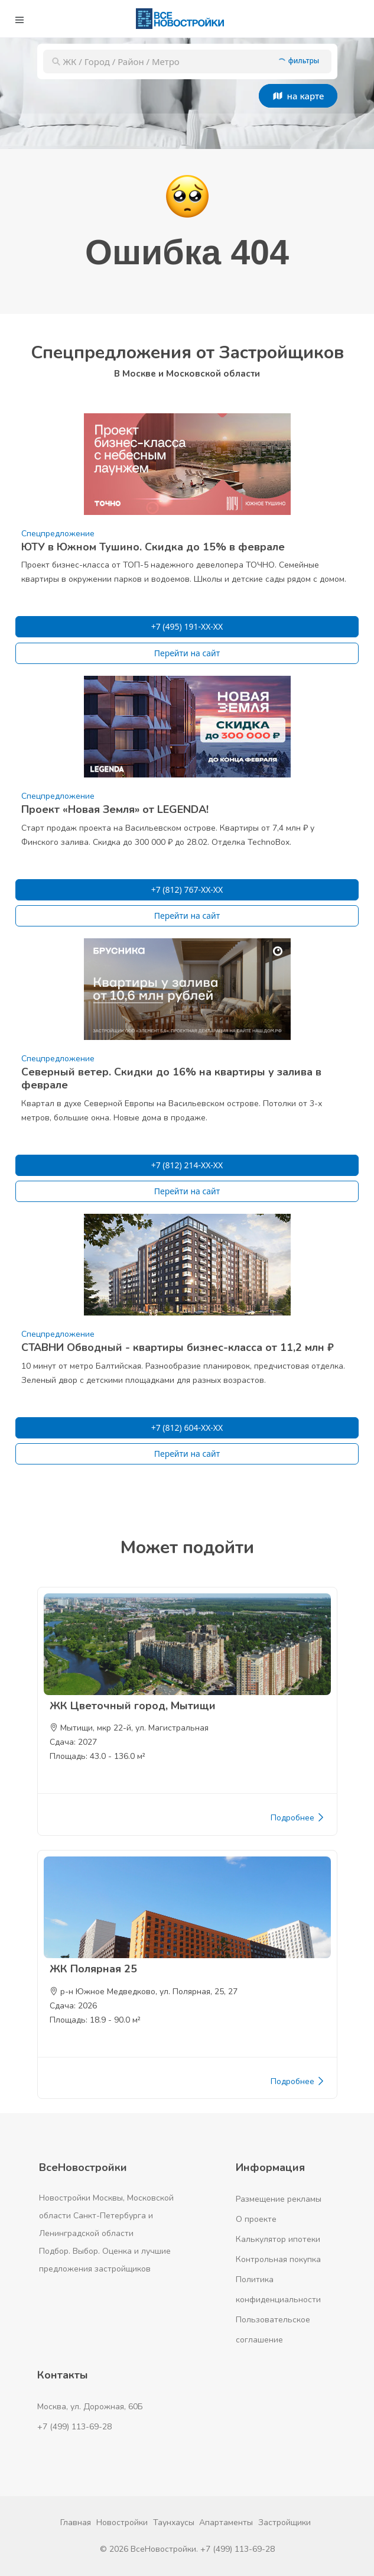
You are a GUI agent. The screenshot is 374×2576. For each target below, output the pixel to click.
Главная (75, 2522)
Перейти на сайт (187, 653)
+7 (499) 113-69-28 (74, 2426)
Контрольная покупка (278, 2259)
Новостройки (122, 2522)
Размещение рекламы (278, 2199)
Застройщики (284, 2522)
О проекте (256, 2219)
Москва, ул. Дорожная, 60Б (90, 2406)
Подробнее (298, 1818)
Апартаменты (226, 2522)
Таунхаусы (173, 2522)
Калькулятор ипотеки (278, 2239)
